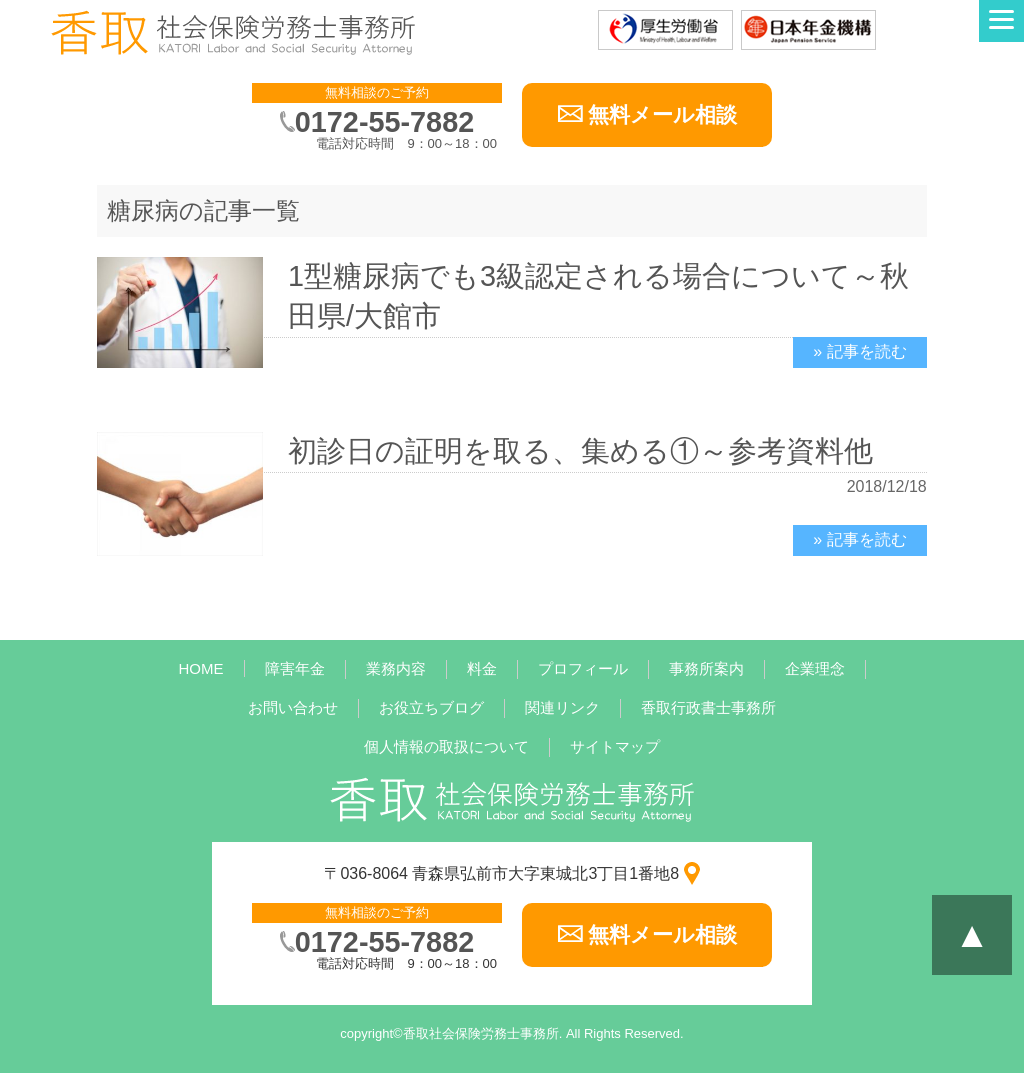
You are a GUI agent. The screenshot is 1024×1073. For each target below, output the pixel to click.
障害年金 (295, 668)
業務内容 (396, 668)
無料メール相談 (662, 114)
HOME (201, 668)
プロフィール (583, 668)
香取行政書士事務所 (708, 707)
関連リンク (562, 707)
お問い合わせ (293, 707)
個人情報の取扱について (446, 746)
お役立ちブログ (431, 707)
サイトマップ (615, 746)
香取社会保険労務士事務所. (483, 1033)
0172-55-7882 (384, 122)
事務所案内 (706, 668)
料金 (482, 668)
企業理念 (815, 668)
